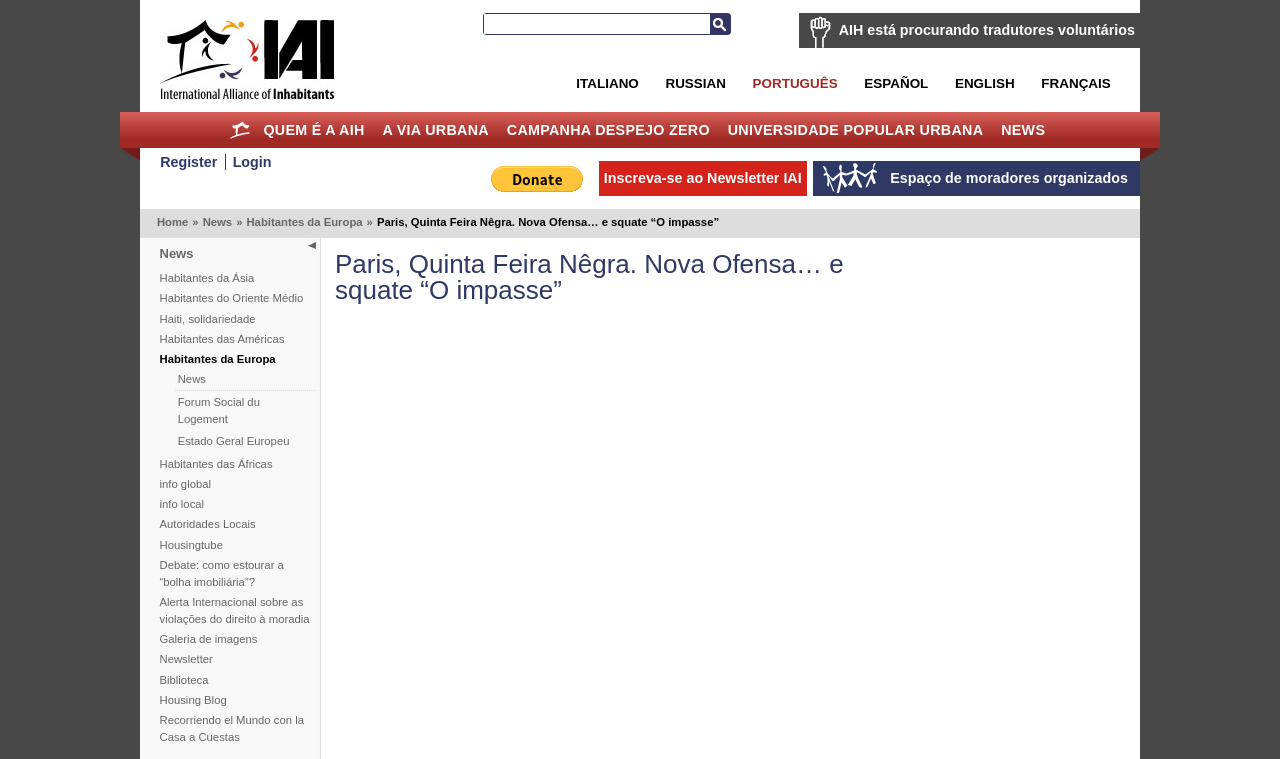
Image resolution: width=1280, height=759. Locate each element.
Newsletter (186, 659)
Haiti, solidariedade (208, 319)
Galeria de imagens (209, 639)
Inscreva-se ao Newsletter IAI (703, 178)
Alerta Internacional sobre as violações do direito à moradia (235, 610)
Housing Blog (193, 700)
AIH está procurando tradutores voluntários (987, 30)
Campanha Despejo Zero (608, 130)
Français (1075, 83)
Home (240, 130)
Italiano (607, 83)
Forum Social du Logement (219, 410)
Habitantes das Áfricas (216, 464)
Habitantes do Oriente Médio (232, 298)
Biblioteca (184, 680)
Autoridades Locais (208, 524)
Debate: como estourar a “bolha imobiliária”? (222, 573)
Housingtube (191, 545)
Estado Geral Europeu (234, 441)
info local (182, 504)
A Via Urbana (435, 130)
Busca (720, 24)
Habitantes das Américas (222, 339)
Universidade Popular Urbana (856, 130)
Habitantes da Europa (304, 222)
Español (896, 83)
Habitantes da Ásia (207, 278)
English (985, 83)
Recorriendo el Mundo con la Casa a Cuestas (232, 728)
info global (186, 484)
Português (795, 83)
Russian (695, 83)
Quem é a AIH (313, 130)
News (1023, 130)
